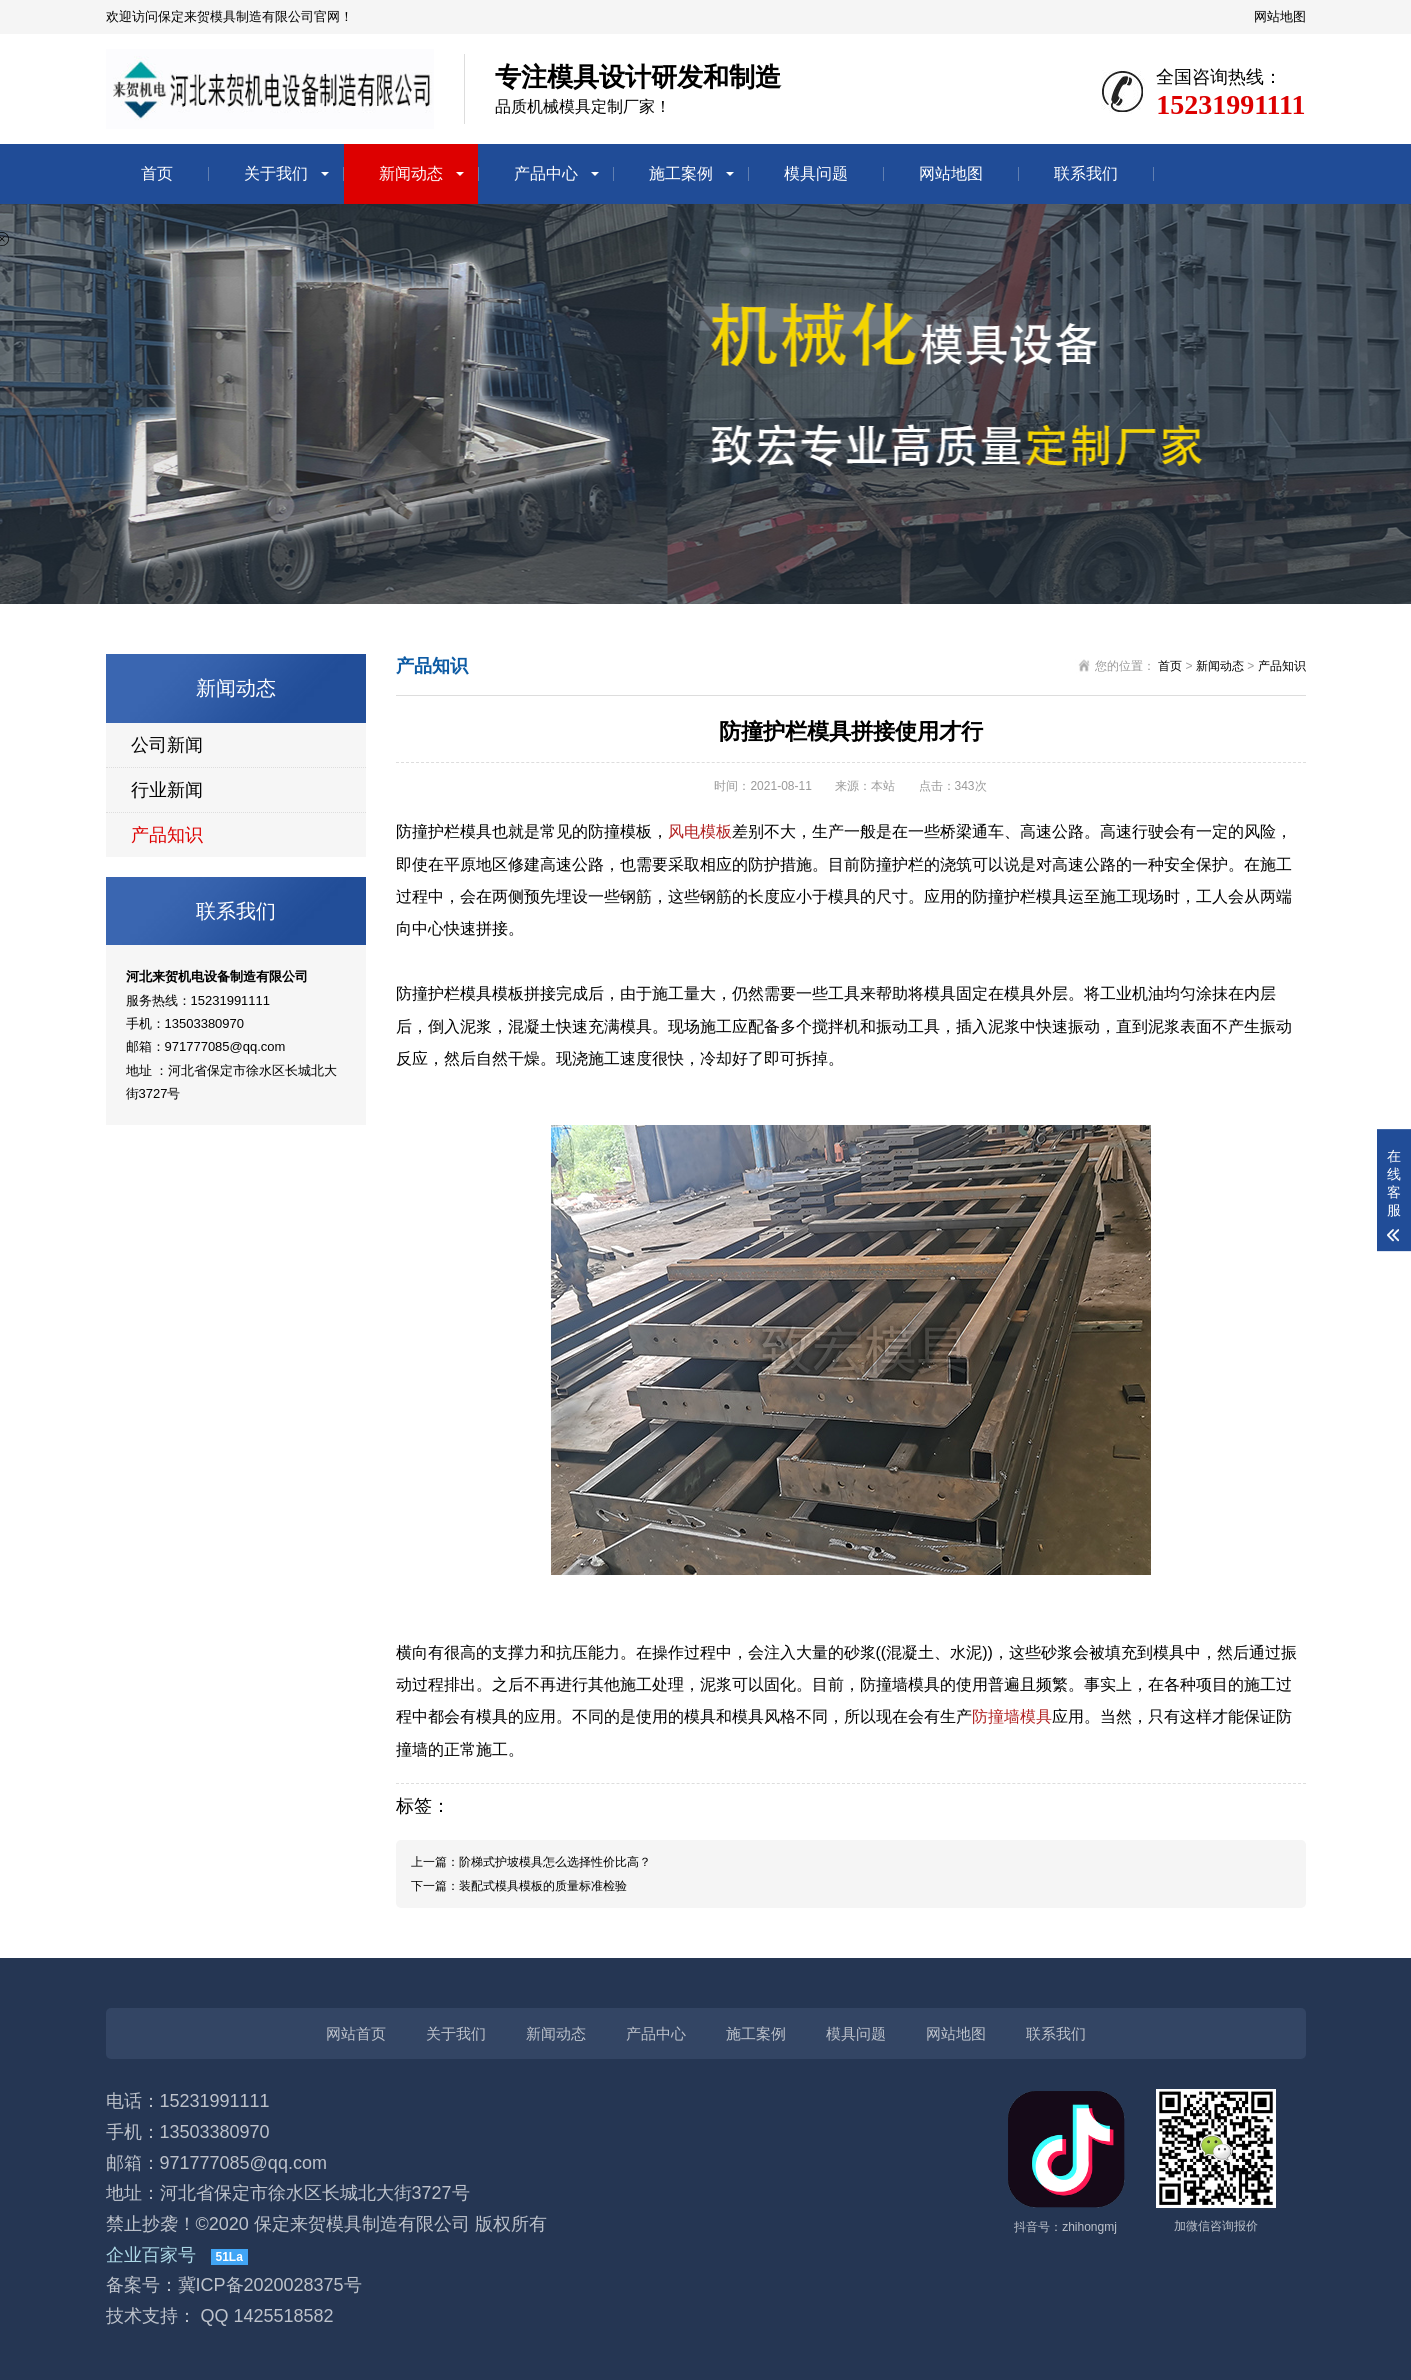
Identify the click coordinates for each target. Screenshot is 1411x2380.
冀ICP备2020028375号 (270, 2285)
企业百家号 (151, 2255)
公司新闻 (167, 745)
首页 (157, 173)
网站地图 (1280, 16)
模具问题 (816, 173)
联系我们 (1086, 173)
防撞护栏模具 (444, 831)
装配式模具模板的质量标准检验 (543, 1886)
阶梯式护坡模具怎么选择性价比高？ (555, 1862)
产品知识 (167, 835)
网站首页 (356, 2033)
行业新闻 (167, 790)
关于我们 (276, 173)
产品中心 (546, 173)
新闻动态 (411, 173)
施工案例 (681, 173)
